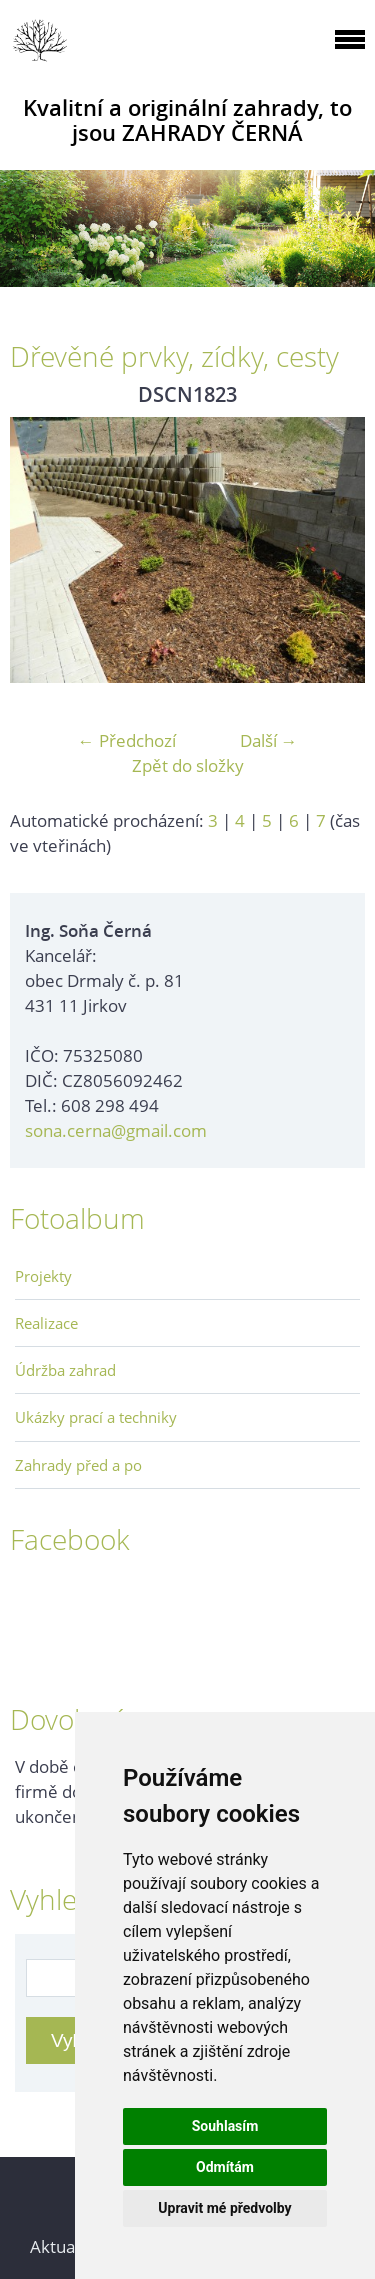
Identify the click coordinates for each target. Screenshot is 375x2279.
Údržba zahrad (65, 1370)
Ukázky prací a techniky (96, 1417)
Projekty (43, 1276)
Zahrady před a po (78, 1465)
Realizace (46, 1323)
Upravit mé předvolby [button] (224, 2208)
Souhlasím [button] (225, 2126)
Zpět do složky (188, 765)
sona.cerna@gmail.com (116, 1130)
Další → (269, 740)
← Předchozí (127, 740)
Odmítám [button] (225, 2167)
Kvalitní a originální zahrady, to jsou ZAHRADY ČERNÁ (187, 120)
